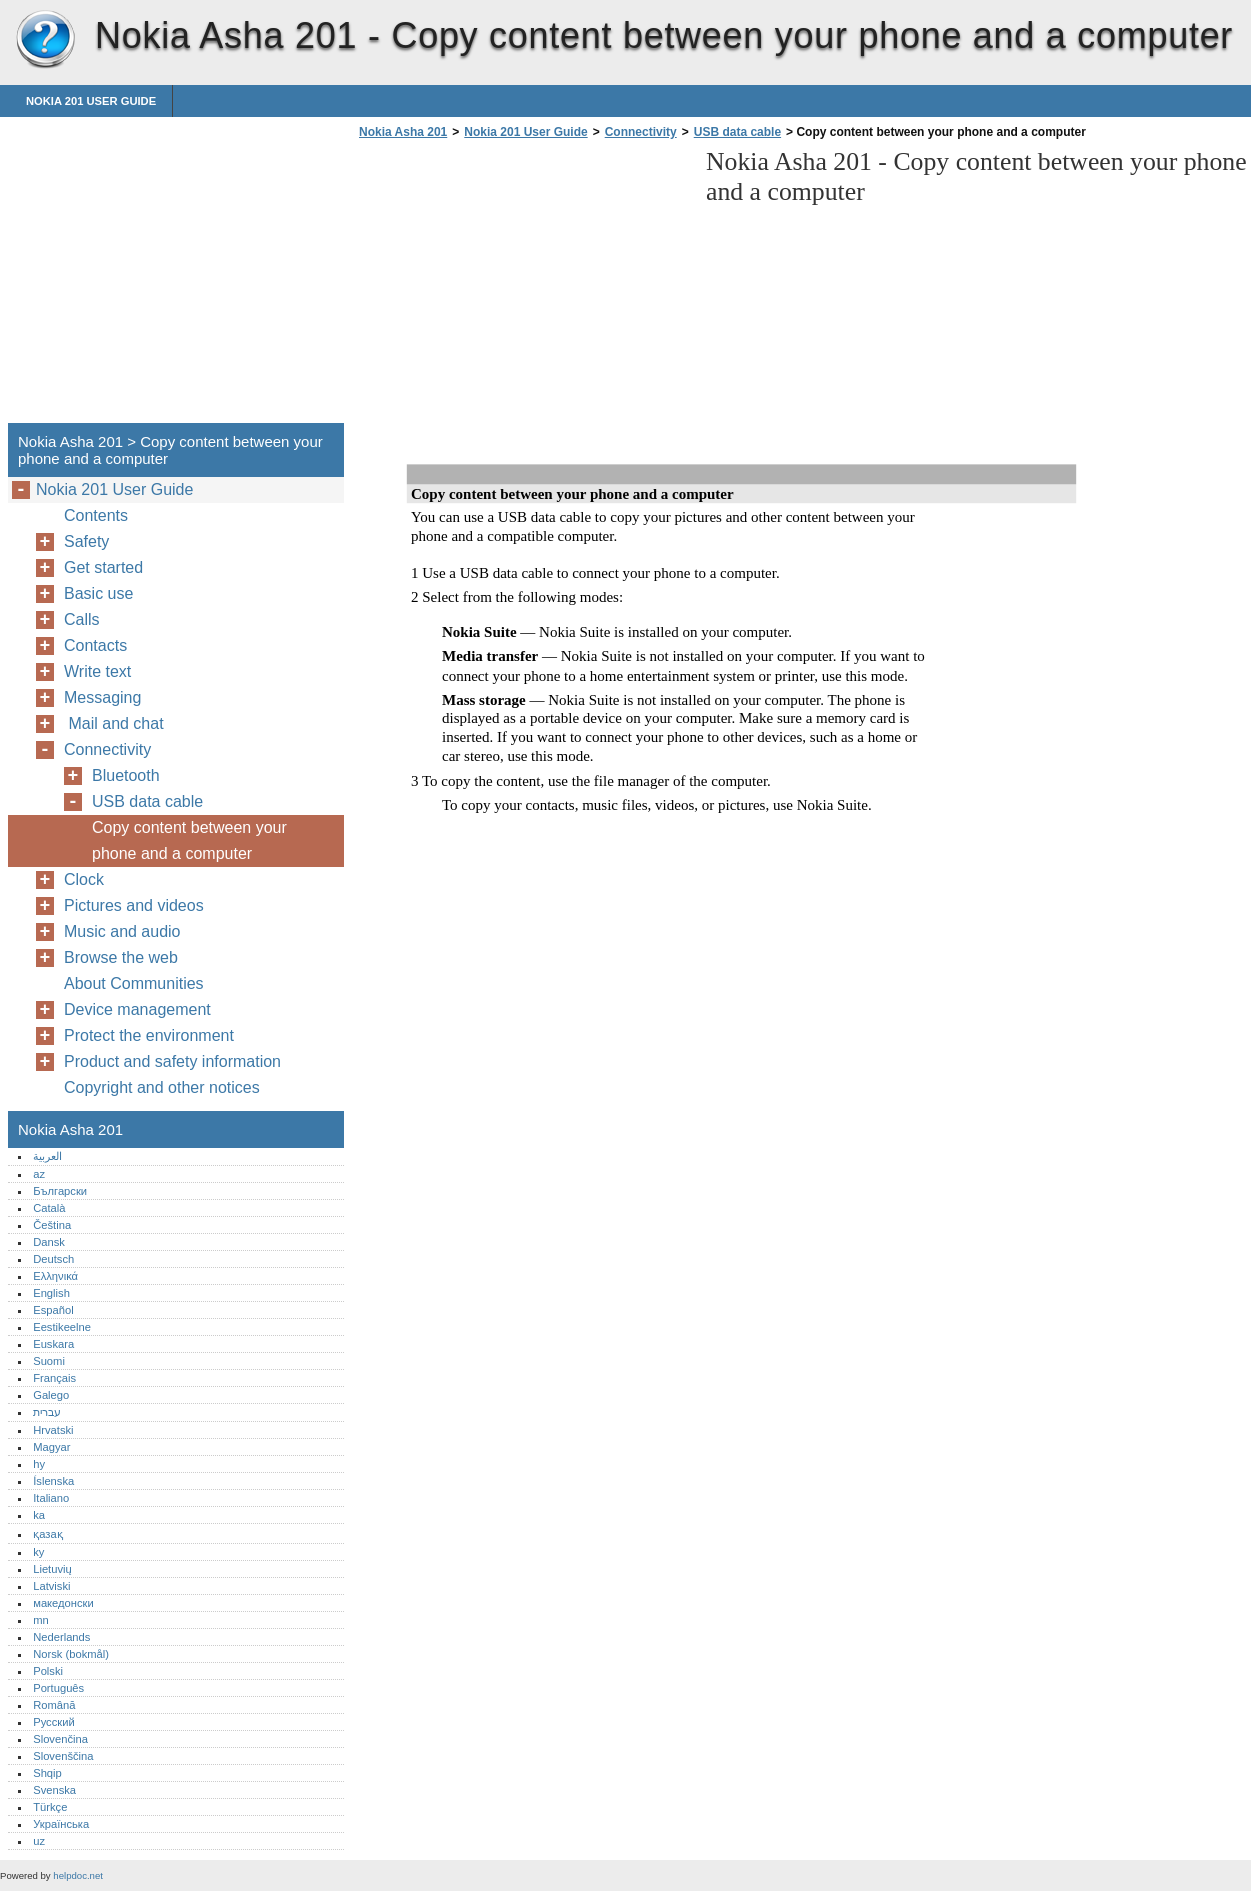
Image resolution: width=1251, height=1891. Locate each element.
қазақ (47, 1534)
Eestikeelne (62, 1327)
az (39, 1174)
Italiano (51, 1498)
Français (54, 1378)
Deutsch (53, 1259)
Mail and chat (118, 723)
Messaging (102, 697)
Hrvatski (53, 1430)
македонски (63, 1603)
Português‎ (58, 1688)
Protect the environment (149, 1035)
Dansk (49, 1242)
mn (41, 1620)
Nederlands (61, 1637)
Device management (137, 1009)
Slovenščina (63, 1756)
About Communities (134, 983)
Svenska (54, 1790)
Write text (97, 671)
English (51, 1293)
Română (54, 1705)
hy (39, 1464)
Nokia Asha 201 (45, 40)
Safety (86, 541)
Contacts (95, 645)
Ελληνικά (55, 1276)
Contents (96, 515)
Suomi (49, 1361)
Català (49, 1208)
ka (39, 1515)
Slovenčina (60, 1739)
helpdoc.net (78, 1875)
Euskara (53, 1344)
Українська (61, 1824)
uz (39, 1841)
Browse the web (121, 957)
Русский (54, 1722)
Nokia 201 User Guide (91, 101)
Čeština (52, 1225)
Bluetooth (126, 775)
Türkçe (50, 1807)
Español (53, 1310)
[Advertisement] (522, 287)
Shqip (47, 1773)
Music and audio (122, 931)
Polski (48, 1671)
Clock (84, 879)
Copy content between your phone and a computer (189, 840)
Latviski (51, 1586)
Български (60, 1191)
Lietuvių (52, 1569)
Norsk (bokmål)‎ (71, 1654)
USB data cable (737, 132)
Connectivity (641, 132)
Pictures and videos (134, 905)
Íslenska (53, 1481)
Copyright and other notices (162, 1087)
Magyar (51, 1447)
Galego (51, 1395)
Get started (103, 567)
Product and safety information (172, 1061)
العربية (47, 1156)
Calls (82, 619)
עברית (47, 1412)
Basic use (98, 593)
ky (38, 1552)
